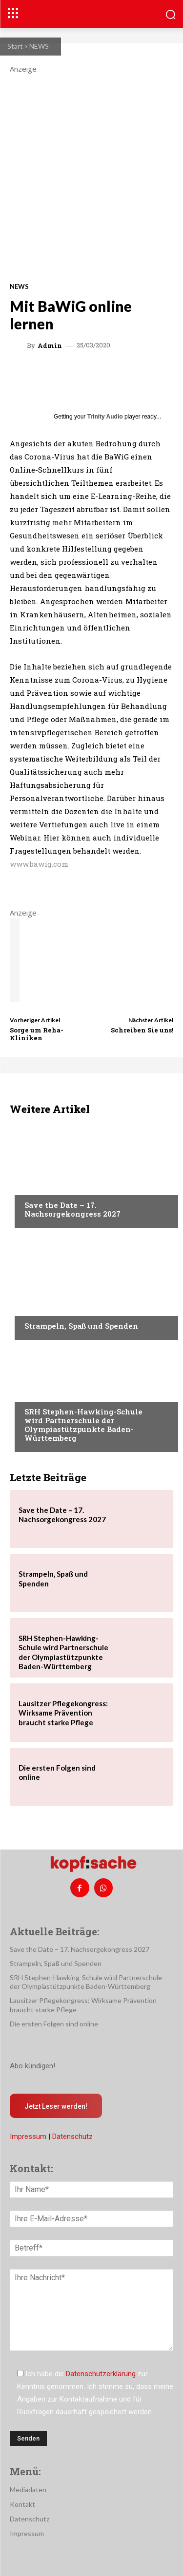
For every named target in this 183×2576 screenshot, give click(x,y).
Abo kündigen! (32, 2065)
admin (50, 346)
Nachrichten (46, 1393)
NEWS (39, 46)
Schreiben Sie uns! (142, 1030)
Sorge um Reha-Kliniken (36, 1034)
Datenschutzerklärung (101, 2373)
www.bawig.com (39, 864)
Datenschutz (72, 2136)
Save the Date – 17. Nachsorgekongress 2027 (72, 1209)
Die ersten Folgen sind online (54, 2024)
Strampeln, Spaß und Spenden (81, 1326)
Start (15, 46)
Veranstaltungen (54, 1186)
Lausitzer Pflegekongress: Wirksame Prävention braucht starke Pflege (63, 1713)
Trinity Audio (105, 416)
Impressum (28, 2136)
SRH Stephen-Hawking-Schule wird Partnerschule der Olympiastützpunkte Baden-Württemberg (83, 1425)
